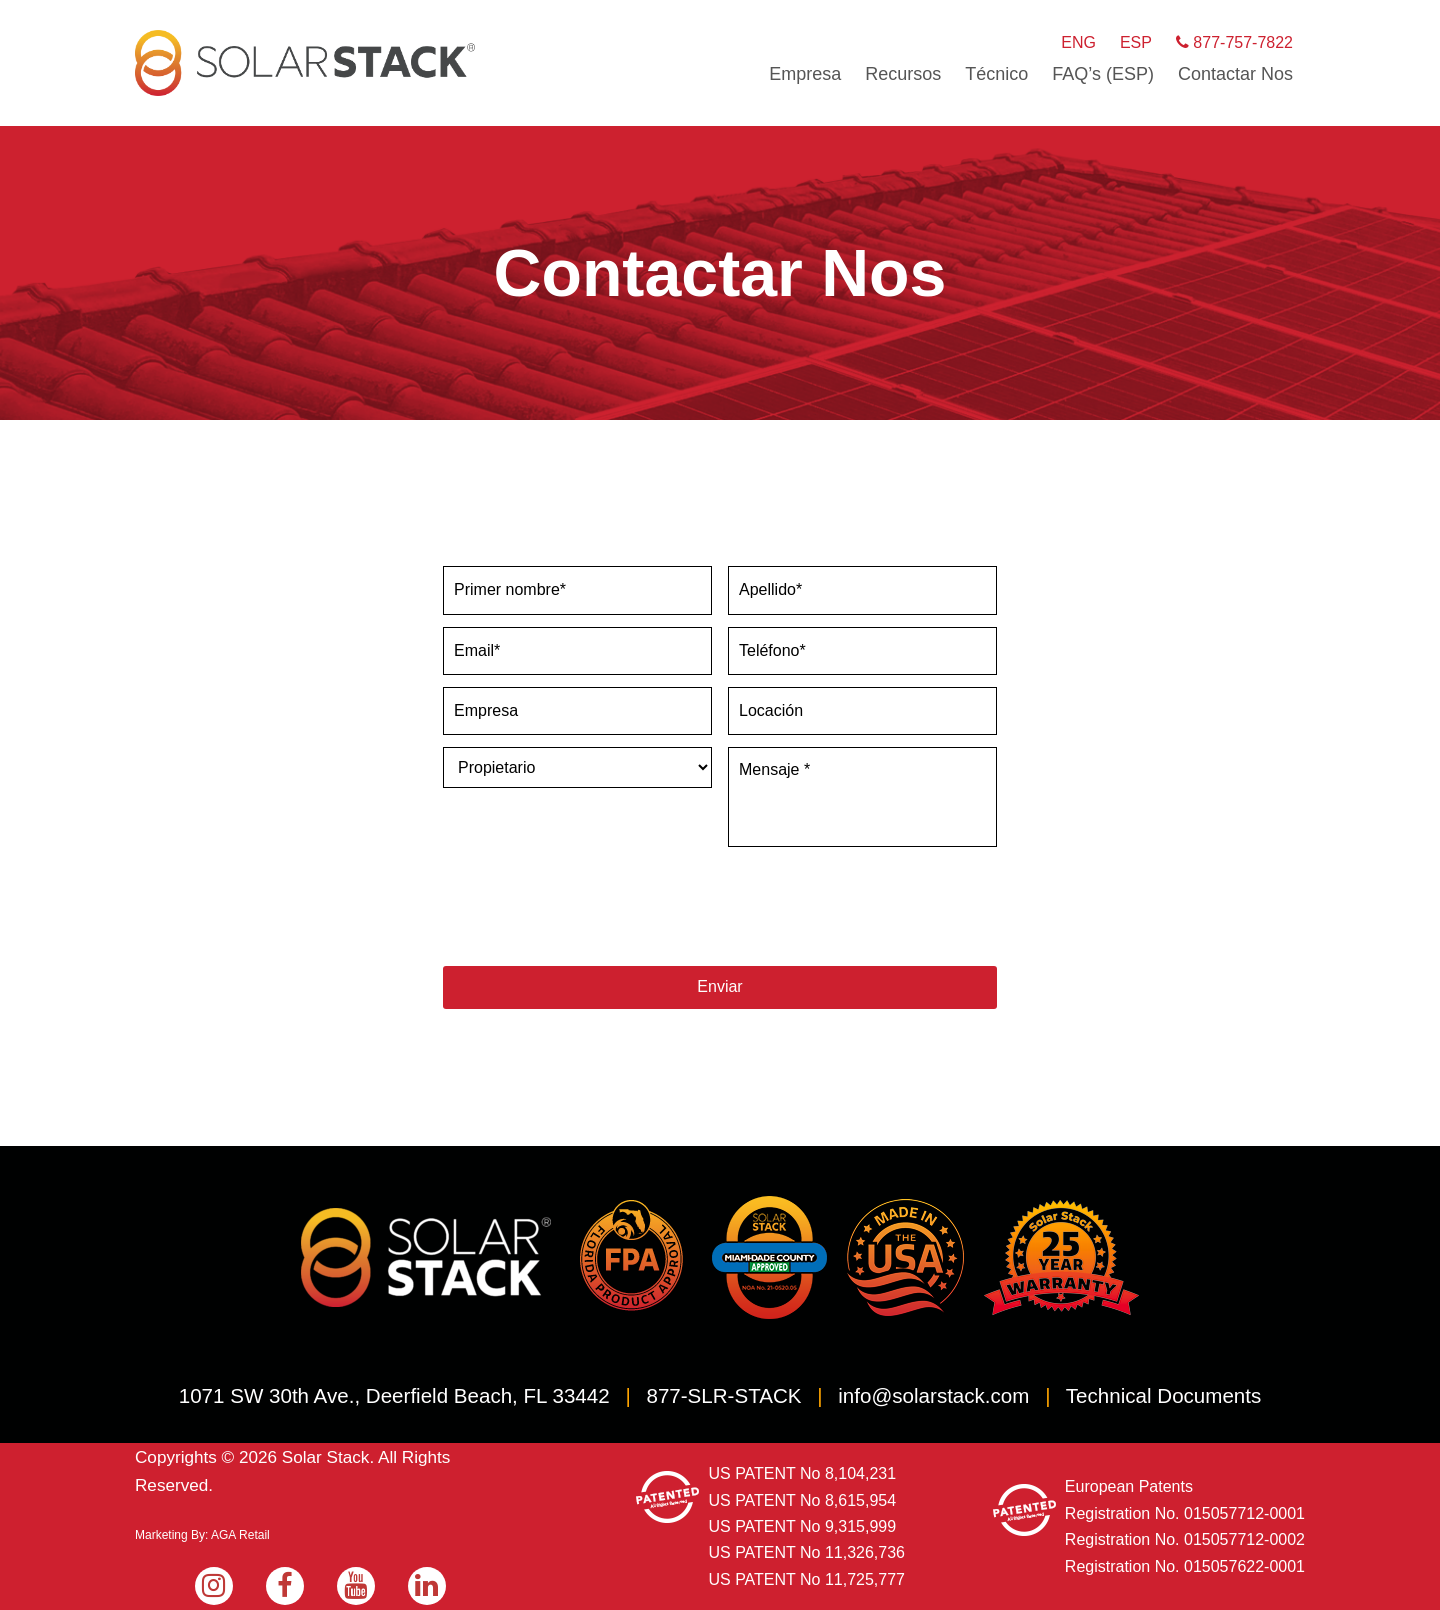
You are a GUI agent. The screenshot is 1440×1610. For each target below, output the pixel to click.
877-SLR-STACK (723, 1393)
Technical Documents (1163, 1393)
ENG (1078, 43)
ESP (1136, 43)
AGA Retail (240, 1534)
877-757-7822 (1234, 42)
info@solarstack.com (933, 1393)
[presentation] (595, 907)
